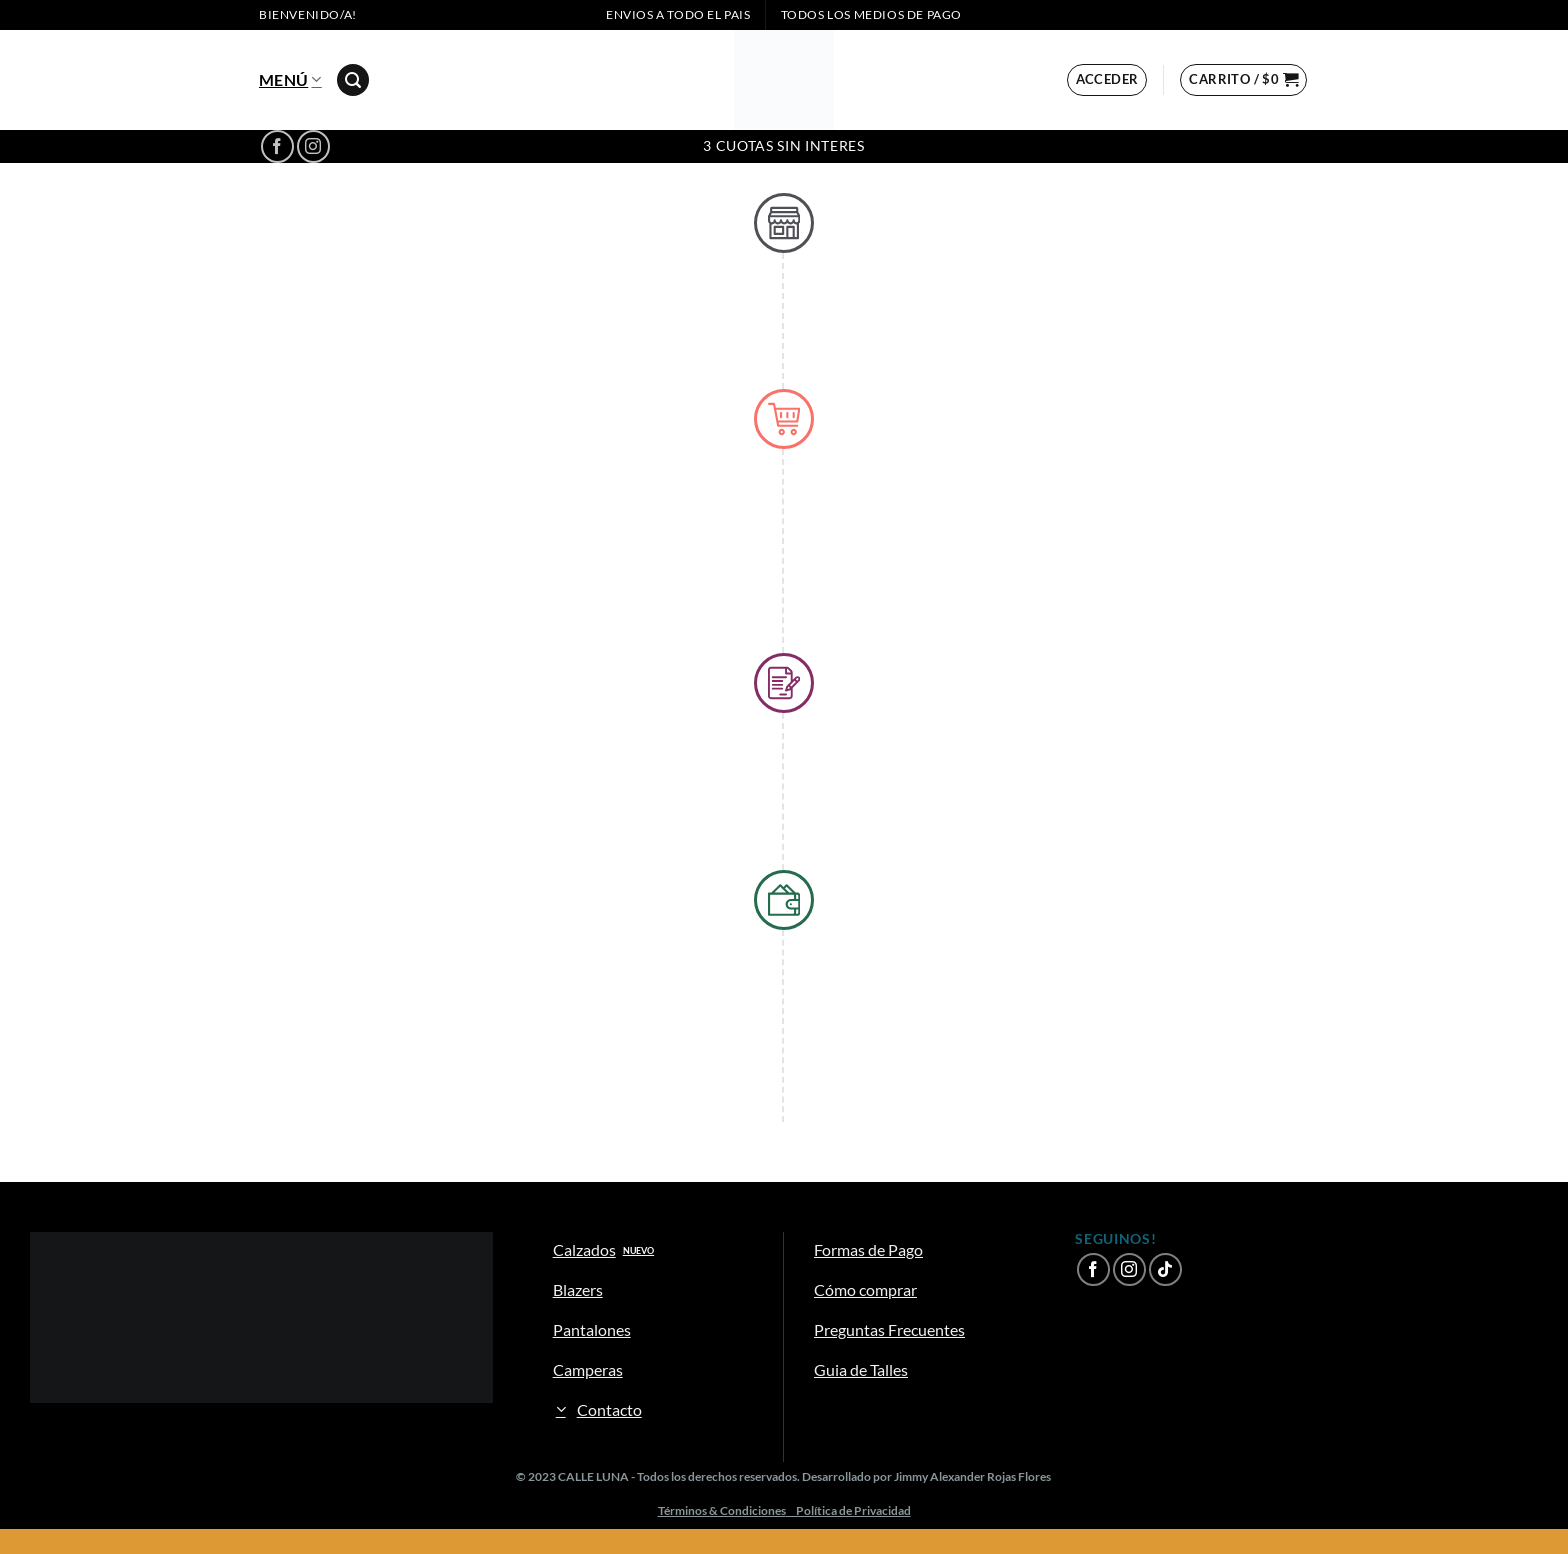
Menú (290, 80)
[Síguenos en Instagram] (313, 146)
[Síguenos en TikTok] (1165, 1269)
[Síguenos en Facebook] (277, 146)
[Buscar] (353, 80)
